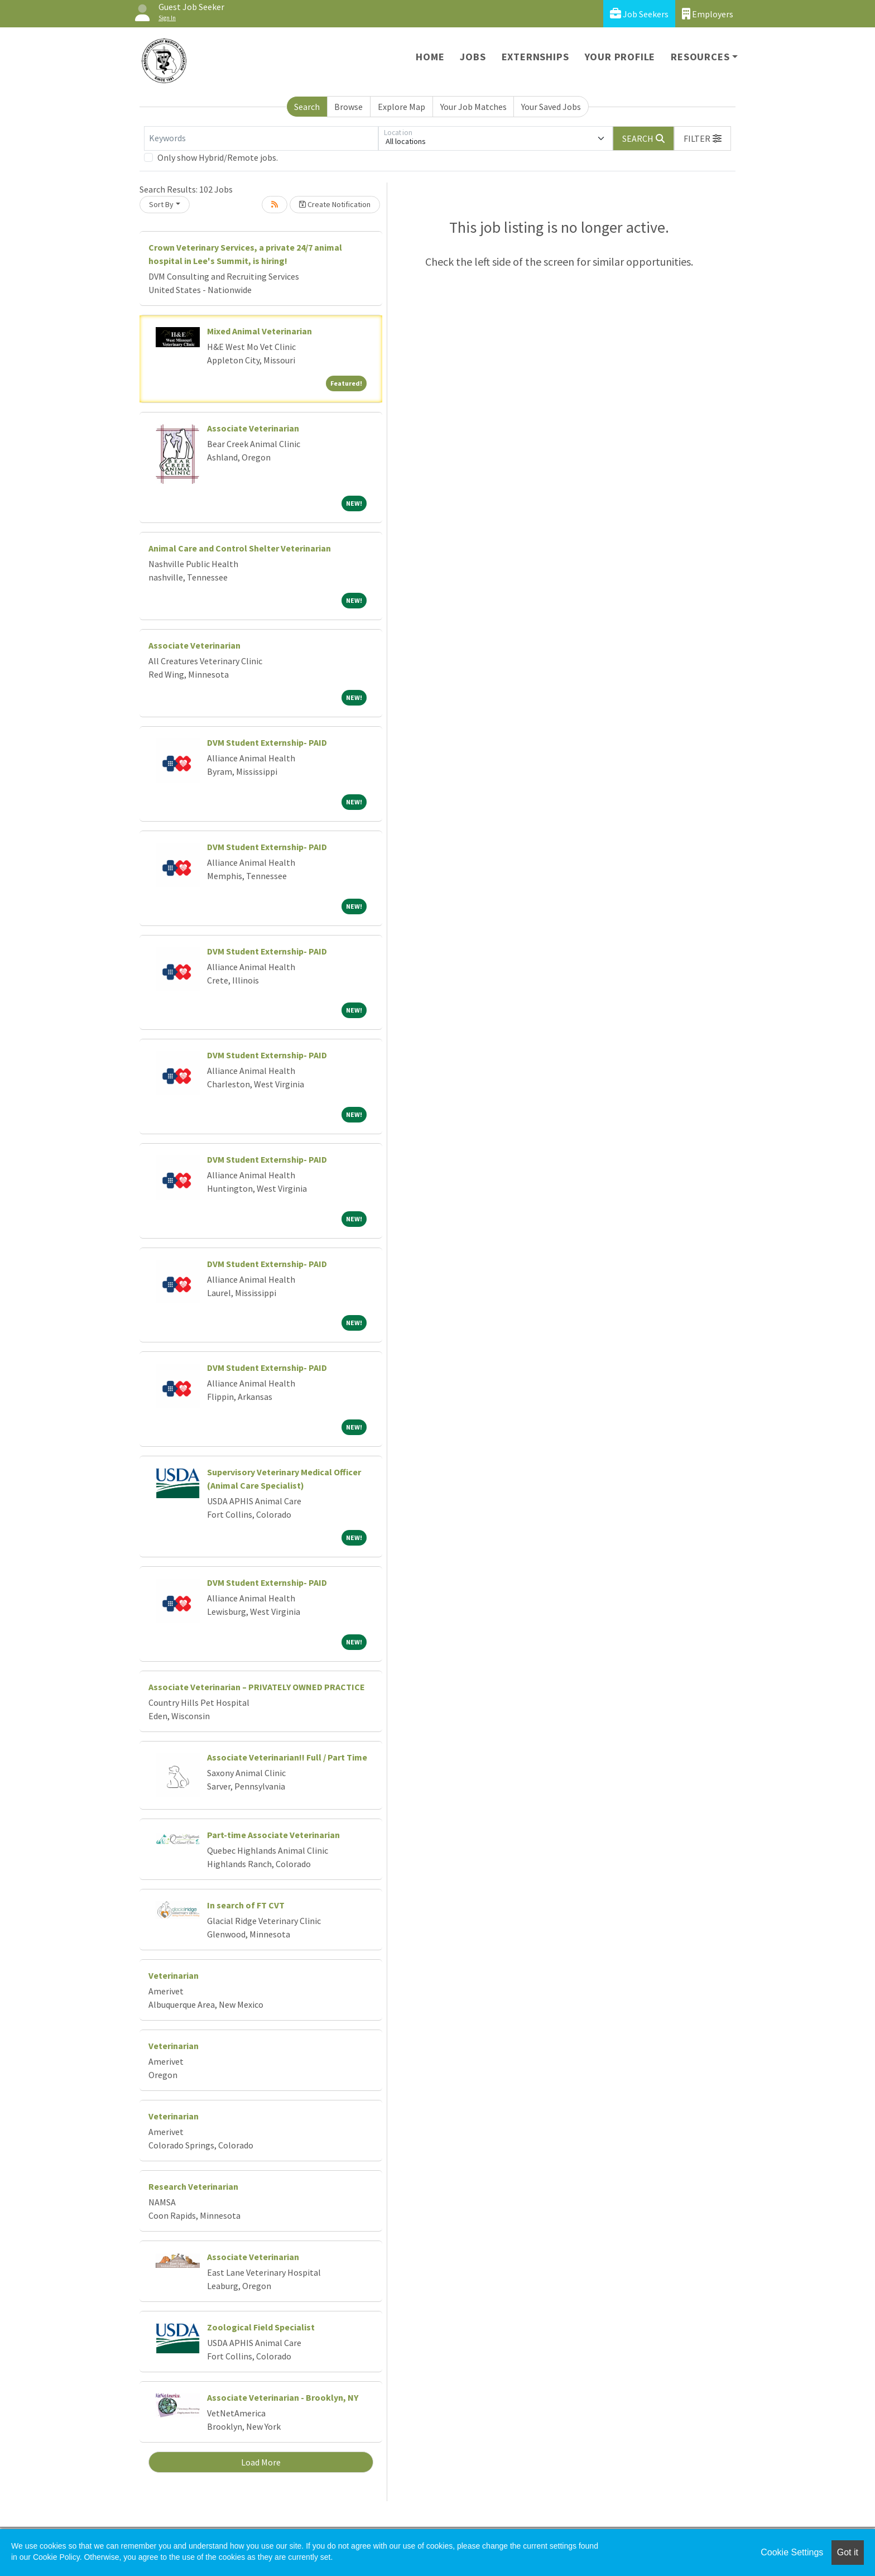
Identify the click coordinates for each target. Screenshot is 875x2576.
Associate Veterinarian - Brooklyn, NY (282, 2397)
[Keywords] (261, 138)
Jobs (472, 56)
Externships (535, 56)
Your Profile (620, 56)
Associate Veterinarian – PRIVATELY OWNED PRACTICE (256, 1686)
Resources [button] (700, 56)
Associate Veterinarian (253, 428)
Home (430, 56)
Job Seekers (639, 14)
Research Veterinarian (193, 2186)
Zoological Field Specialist (261, 2327)
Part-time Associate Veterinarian (273, 1834)
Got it (847, 2552)
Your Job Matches (473, 106)
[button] (702, 138)
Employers (707, 14)
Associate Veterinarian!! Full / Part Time (287, 1757)
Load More (261, 2462)
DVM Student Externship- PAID (267, 742)
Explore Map (401, 106)
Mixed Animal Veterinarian (259, 331)
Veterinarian (173, 1975)
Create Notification (335, 204)
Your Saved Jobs (551, 106)
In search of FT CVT (246, 1905)
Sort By (161, 204)
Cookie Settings (792, 2552)
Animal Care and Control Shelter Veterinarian (239, 548)
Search (307, 106)
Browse (348, 106)
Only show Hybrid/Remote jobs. (217, 157)
